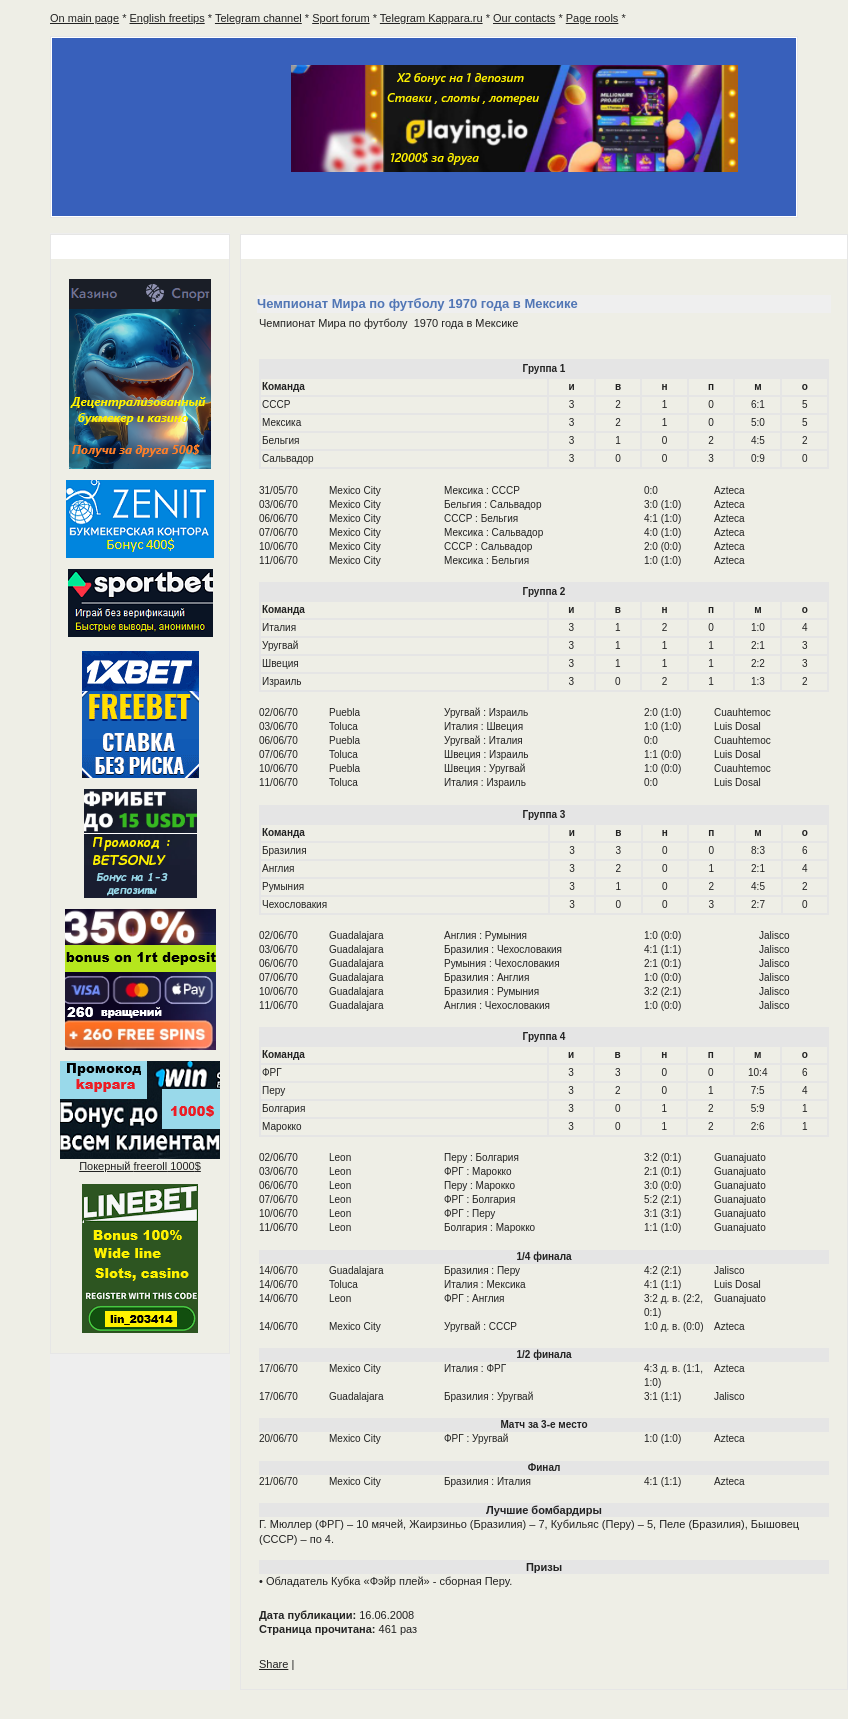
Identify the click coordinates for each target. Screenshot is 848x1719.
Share (273, 1664)
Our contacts (524, 18)
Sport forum (340, 18)
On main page (84, 18)
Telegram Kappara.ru (431, 18)
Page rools (592, 18)
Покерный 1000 (140, 1166)
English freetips (167, 18)
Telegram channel (258, 18)
